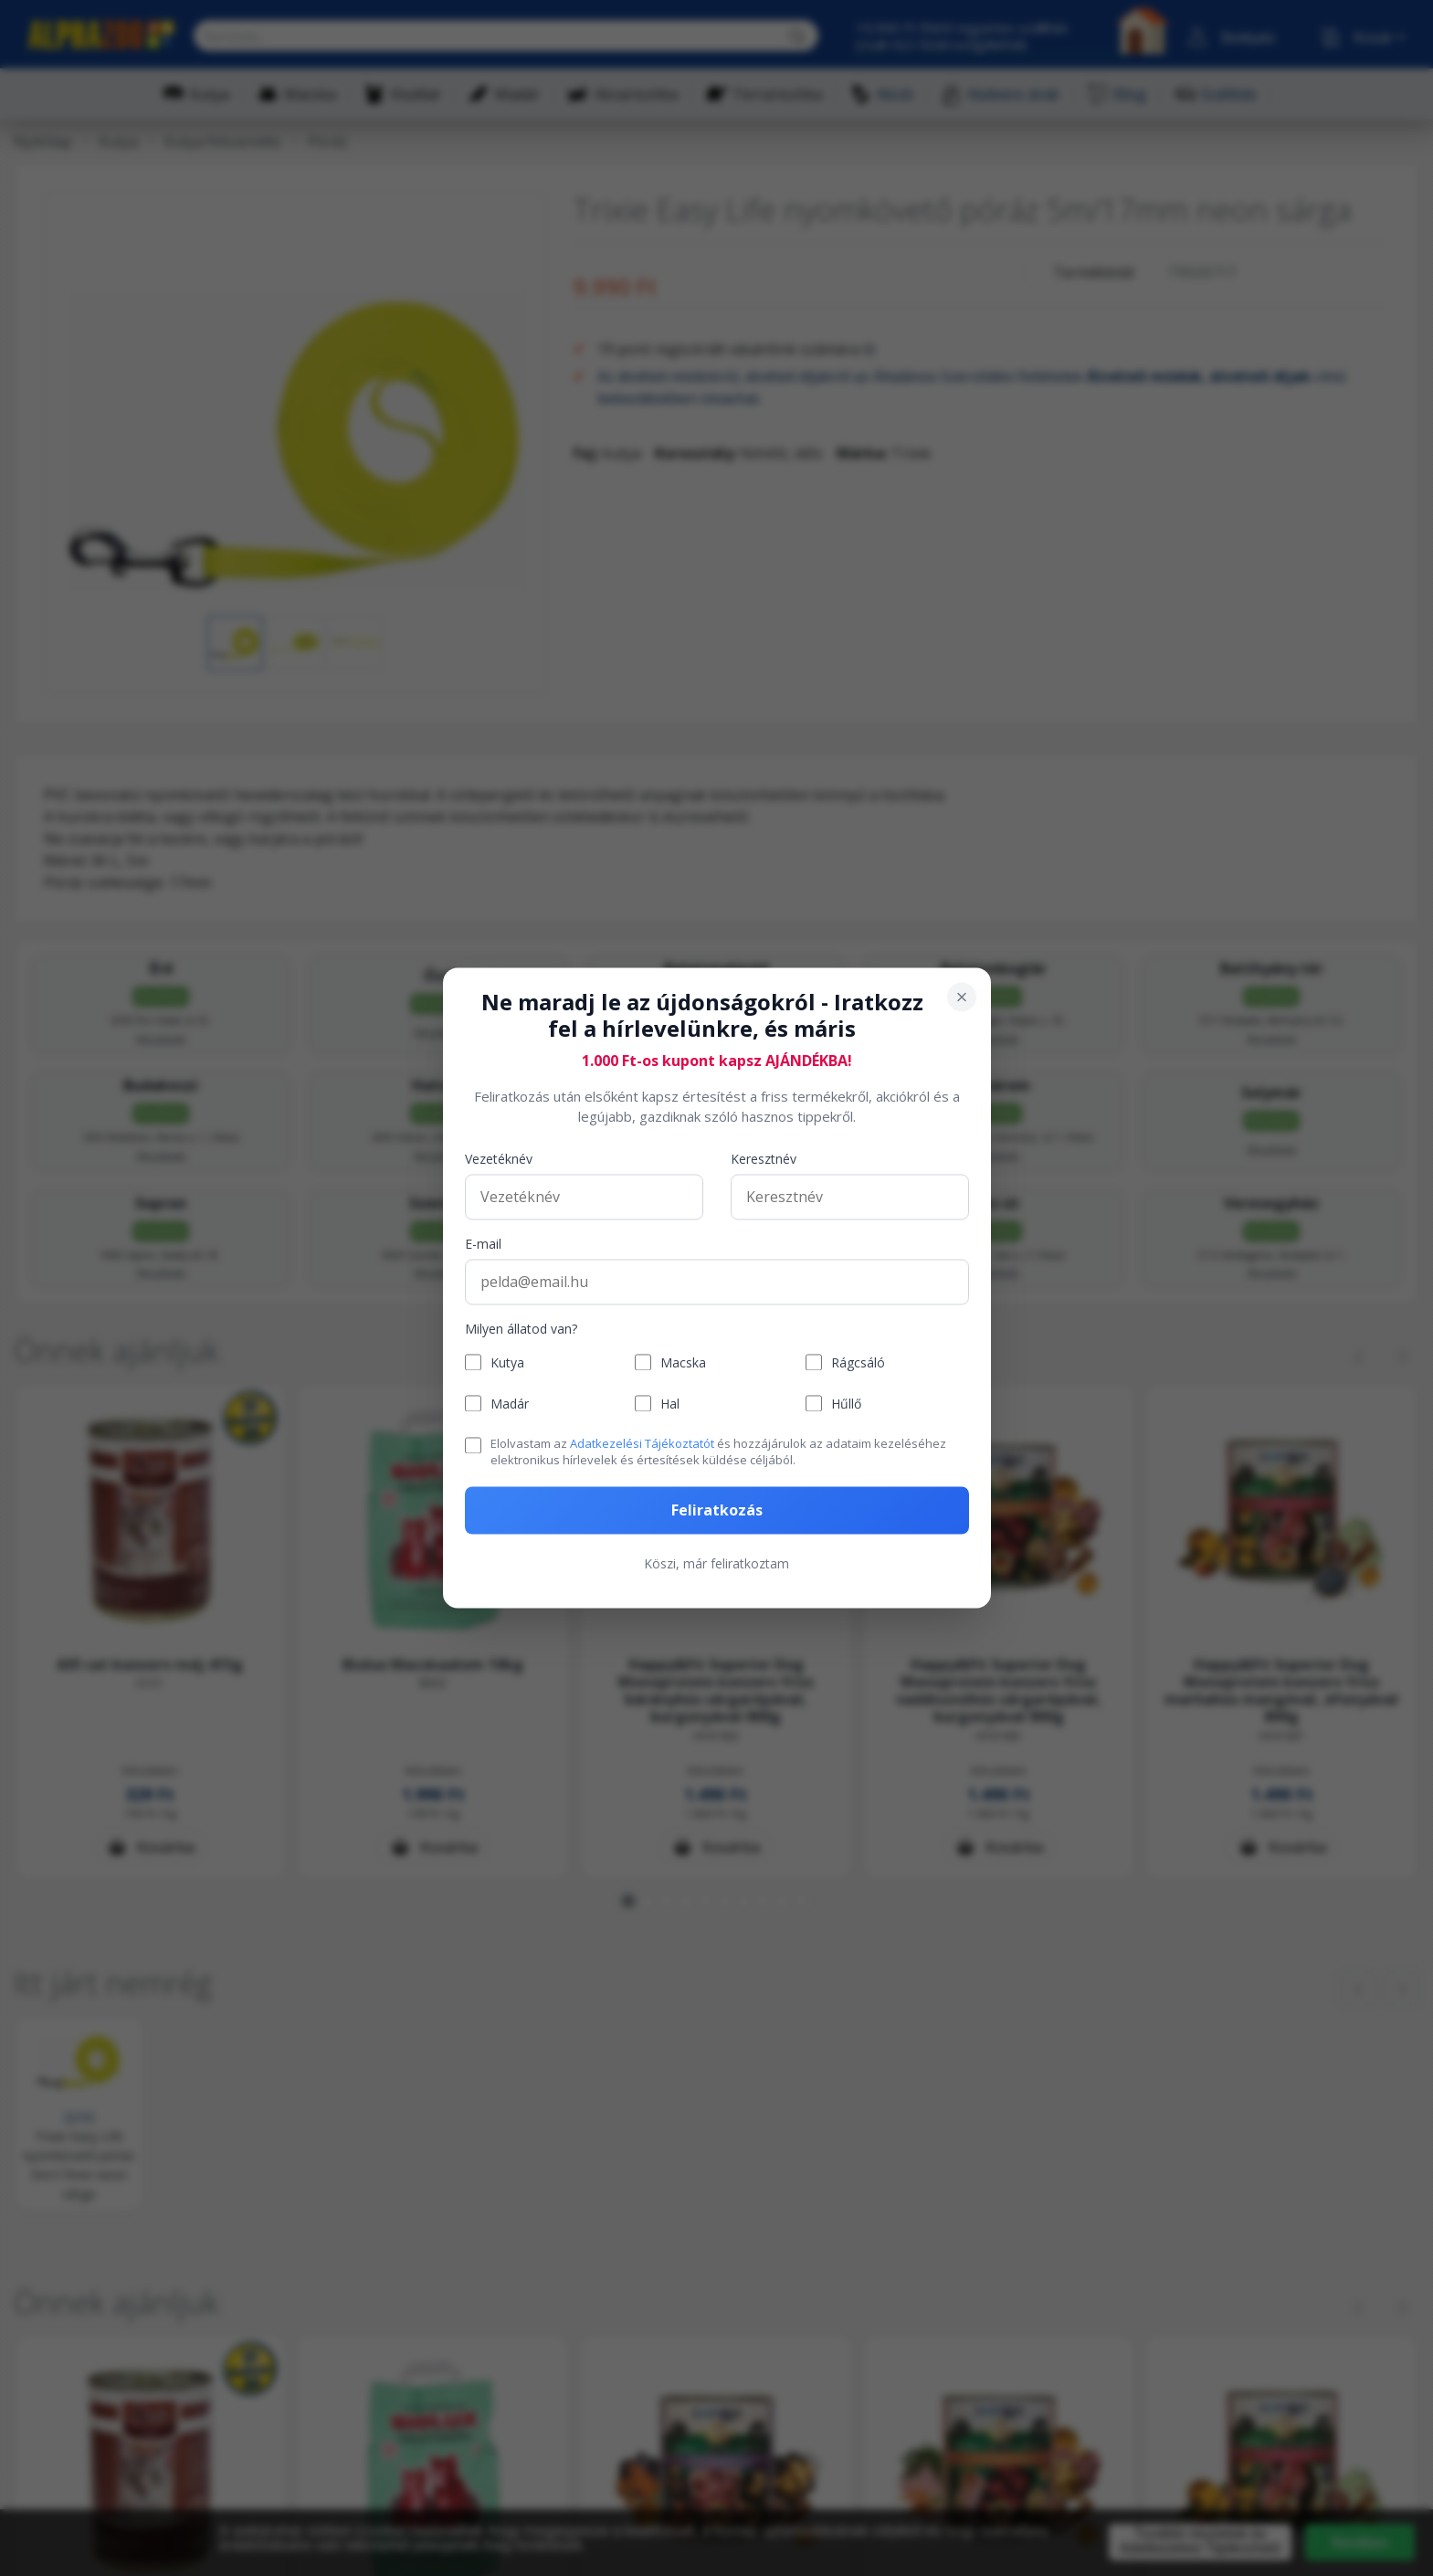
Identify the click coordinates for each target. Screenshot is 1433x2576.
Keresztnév (763, 1158)
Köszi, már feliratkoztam (716, 1564)
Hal (670, 1403)
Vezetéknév (498, 1158)
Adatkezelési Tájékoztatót (642, 1443)
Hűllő (846, 1403)
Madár (509, 1403)
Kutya (507, 1362)
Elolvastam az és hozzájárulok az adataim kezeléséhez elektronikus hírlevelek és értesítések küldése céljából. (718, 1451)
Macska (683, 1362)
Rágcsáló (858, 1362)
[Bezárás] (961, 996)
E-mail (483, 1243)
